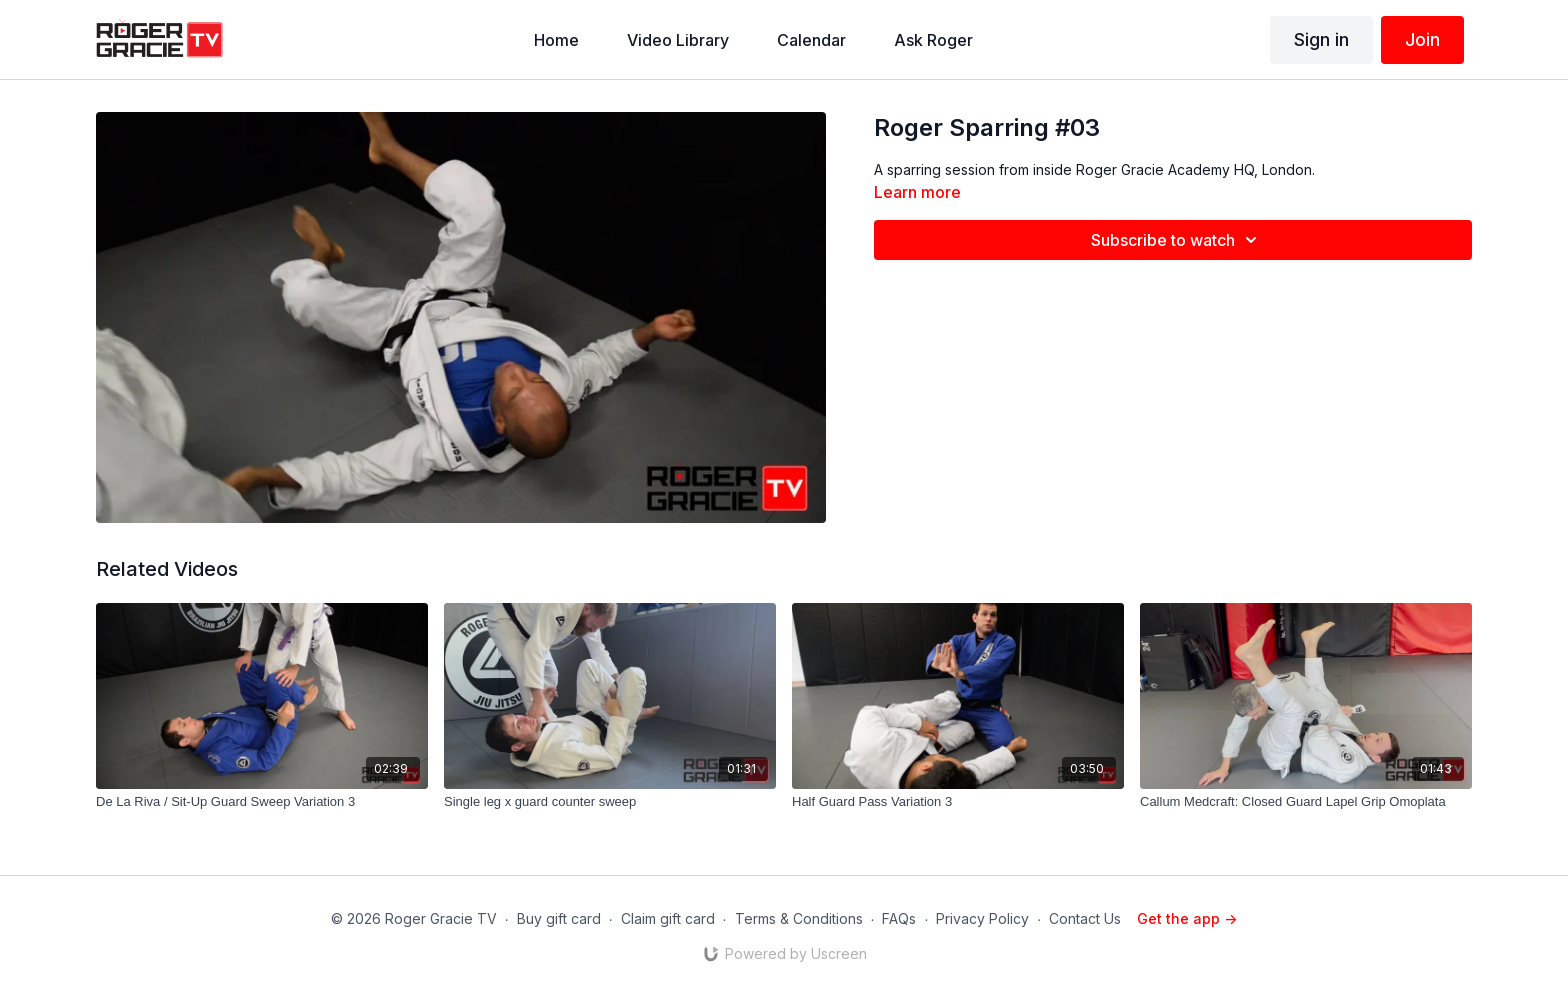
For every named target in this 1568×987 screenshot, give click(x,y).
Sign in (1321, 39)
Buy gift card (559, 918)
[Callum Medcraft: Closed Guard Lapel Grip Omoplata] (1306, 802)
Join (1422, 39)
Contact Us (1085, 918)
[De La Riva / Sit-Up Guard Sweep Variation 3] (262, 802)
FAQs (899, 918)
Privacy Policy (982, 918)
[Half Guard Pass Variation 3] (958, 802)
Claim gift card (668, 918)
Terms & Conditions (799, 918)
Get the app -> (1187, 918)
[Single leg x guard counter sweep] (610, 802)
